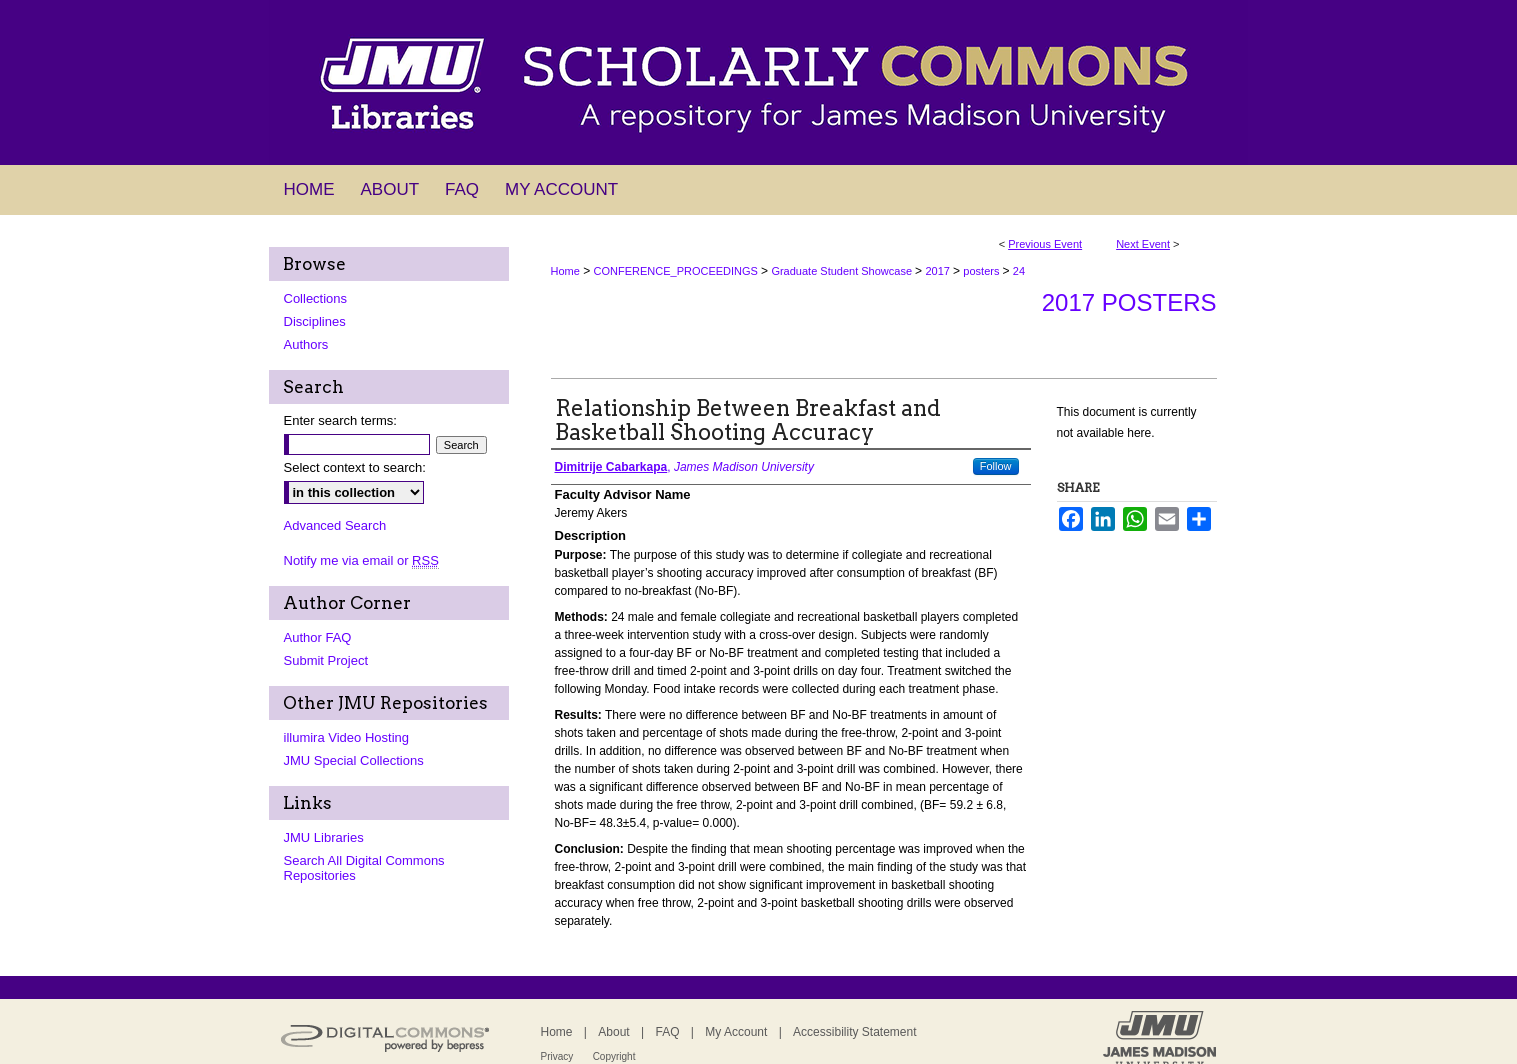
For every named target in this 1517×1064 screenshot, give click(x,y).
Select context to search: (355, 467)
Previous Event (1045, 244)
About (613, 1032)
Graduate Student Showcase (843, 271)
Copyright (614, 1056)
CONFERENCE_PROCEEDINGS (677, 271)
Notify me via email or (361, 560)
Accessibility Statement (854, 1032)
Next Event (1143, 244)
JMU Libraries (324, 837)
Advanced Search (335, 525)
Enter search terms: (340, 420)
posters (982, 271)
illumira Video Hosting (347, 737)
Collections (316, 298)
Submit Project (326, 660)
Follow (996, 466)
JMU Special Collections (354, 760)
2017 (939, 271)
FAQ (667, 1032)
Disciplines (315, 321)
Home (565, 271)
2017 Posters (1129, 302)
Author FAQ (318, 637)
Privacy (557, 1056)
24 (1019, 271)
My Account (736, 1032)
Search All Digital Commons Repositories (364, 868)
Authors (306, 344)
